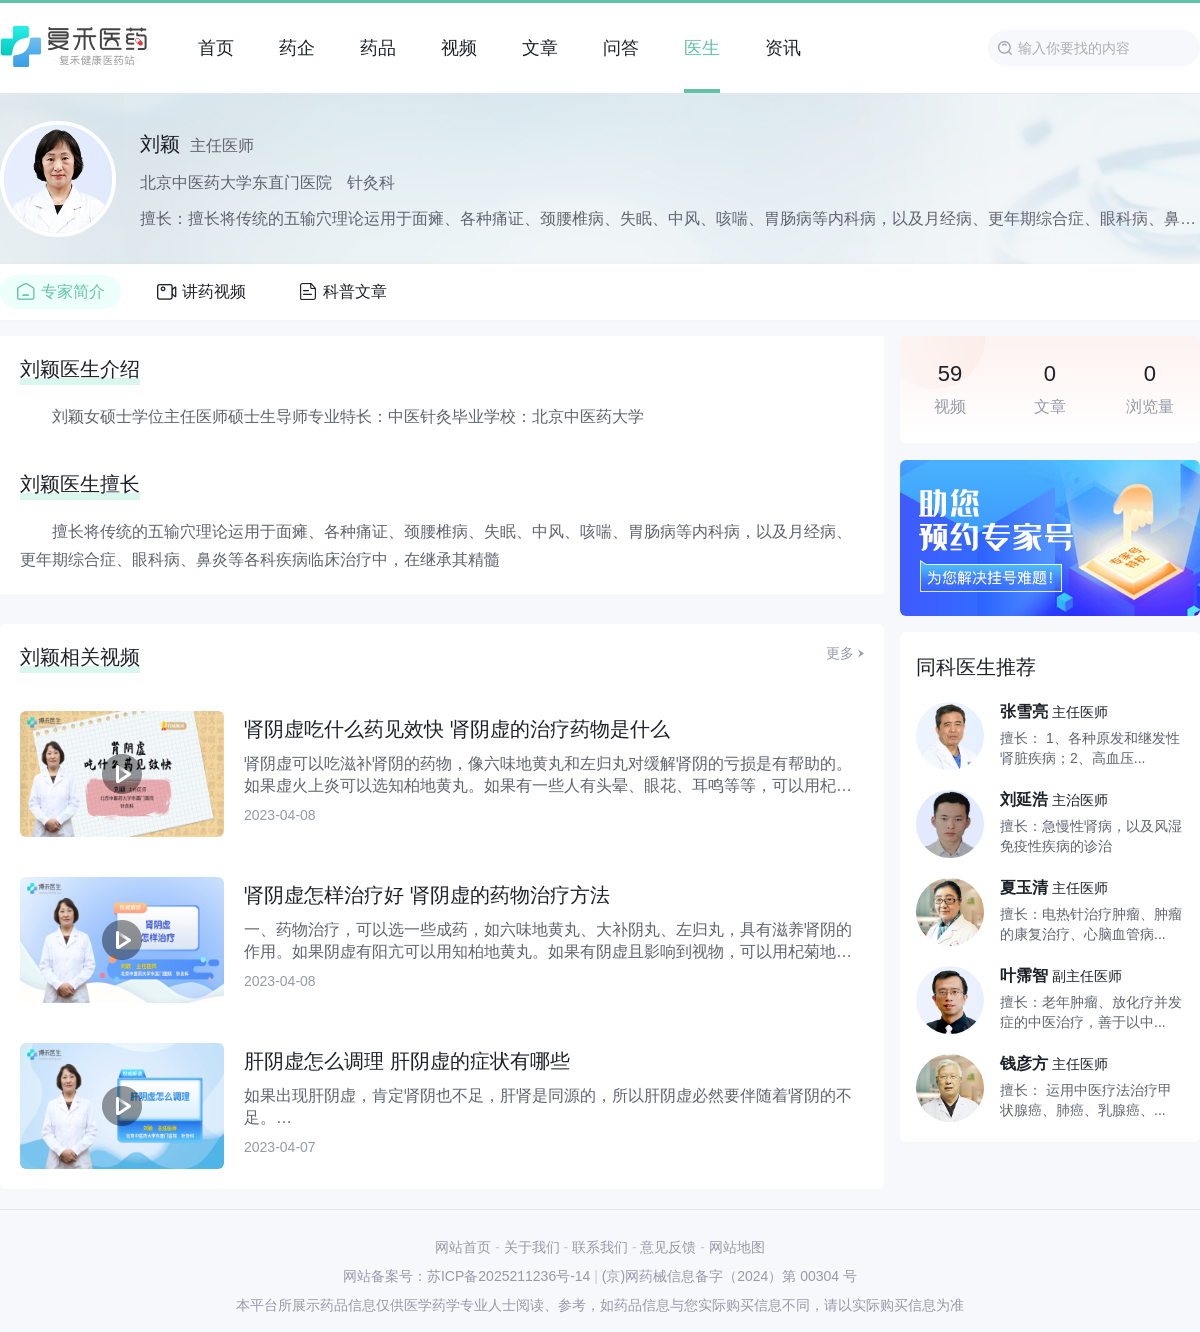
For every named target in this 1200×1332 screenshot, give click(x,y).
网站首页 (463, 1247)
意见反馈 (668, 1247)
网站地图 (737, 1247)
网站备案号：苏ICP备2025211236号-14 (466, 1276)
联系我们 (600, 1247)
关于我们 (532, 1247)
